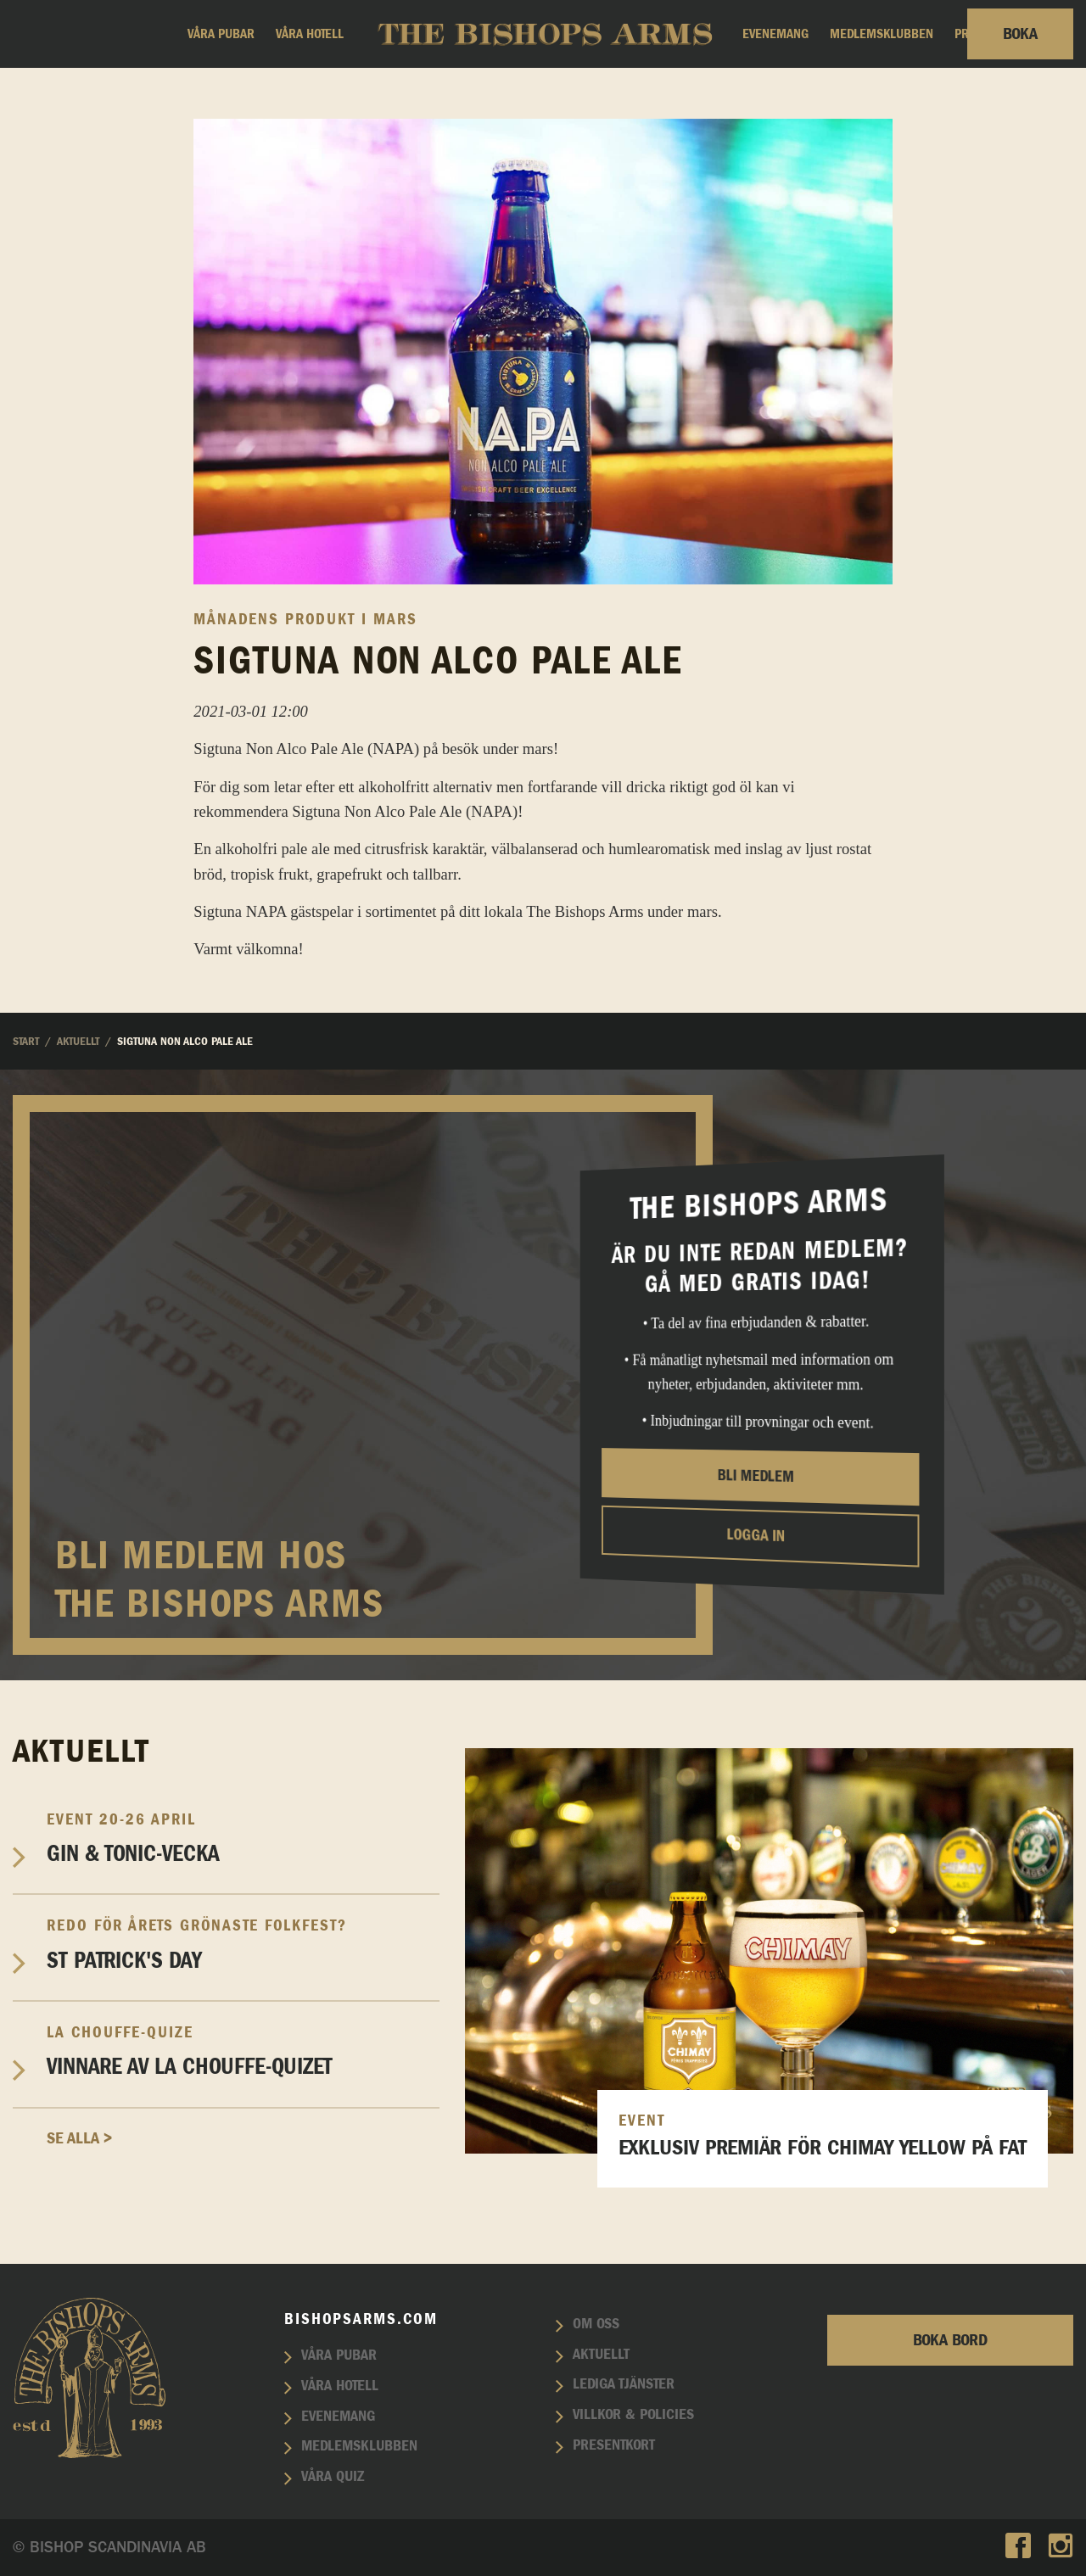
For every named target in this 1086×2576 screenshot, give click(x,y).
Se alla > (79, 2138)
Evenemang (775, 34)
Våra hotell (310, 34)
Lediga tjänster (624, 2384)
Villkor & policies (633, 2414)
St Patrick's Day (243, 1944)
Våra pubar (221, 34)
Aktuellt (601, 2354)
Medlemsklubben (881, 34)
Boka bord (950, 2340)
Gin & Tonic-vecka (243, 1838)
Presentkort (614, 2445)
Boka (1020, 33)
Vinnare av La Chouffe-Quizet (243, 2051)
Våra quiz (332, 2476)
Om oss (596, 2324)
